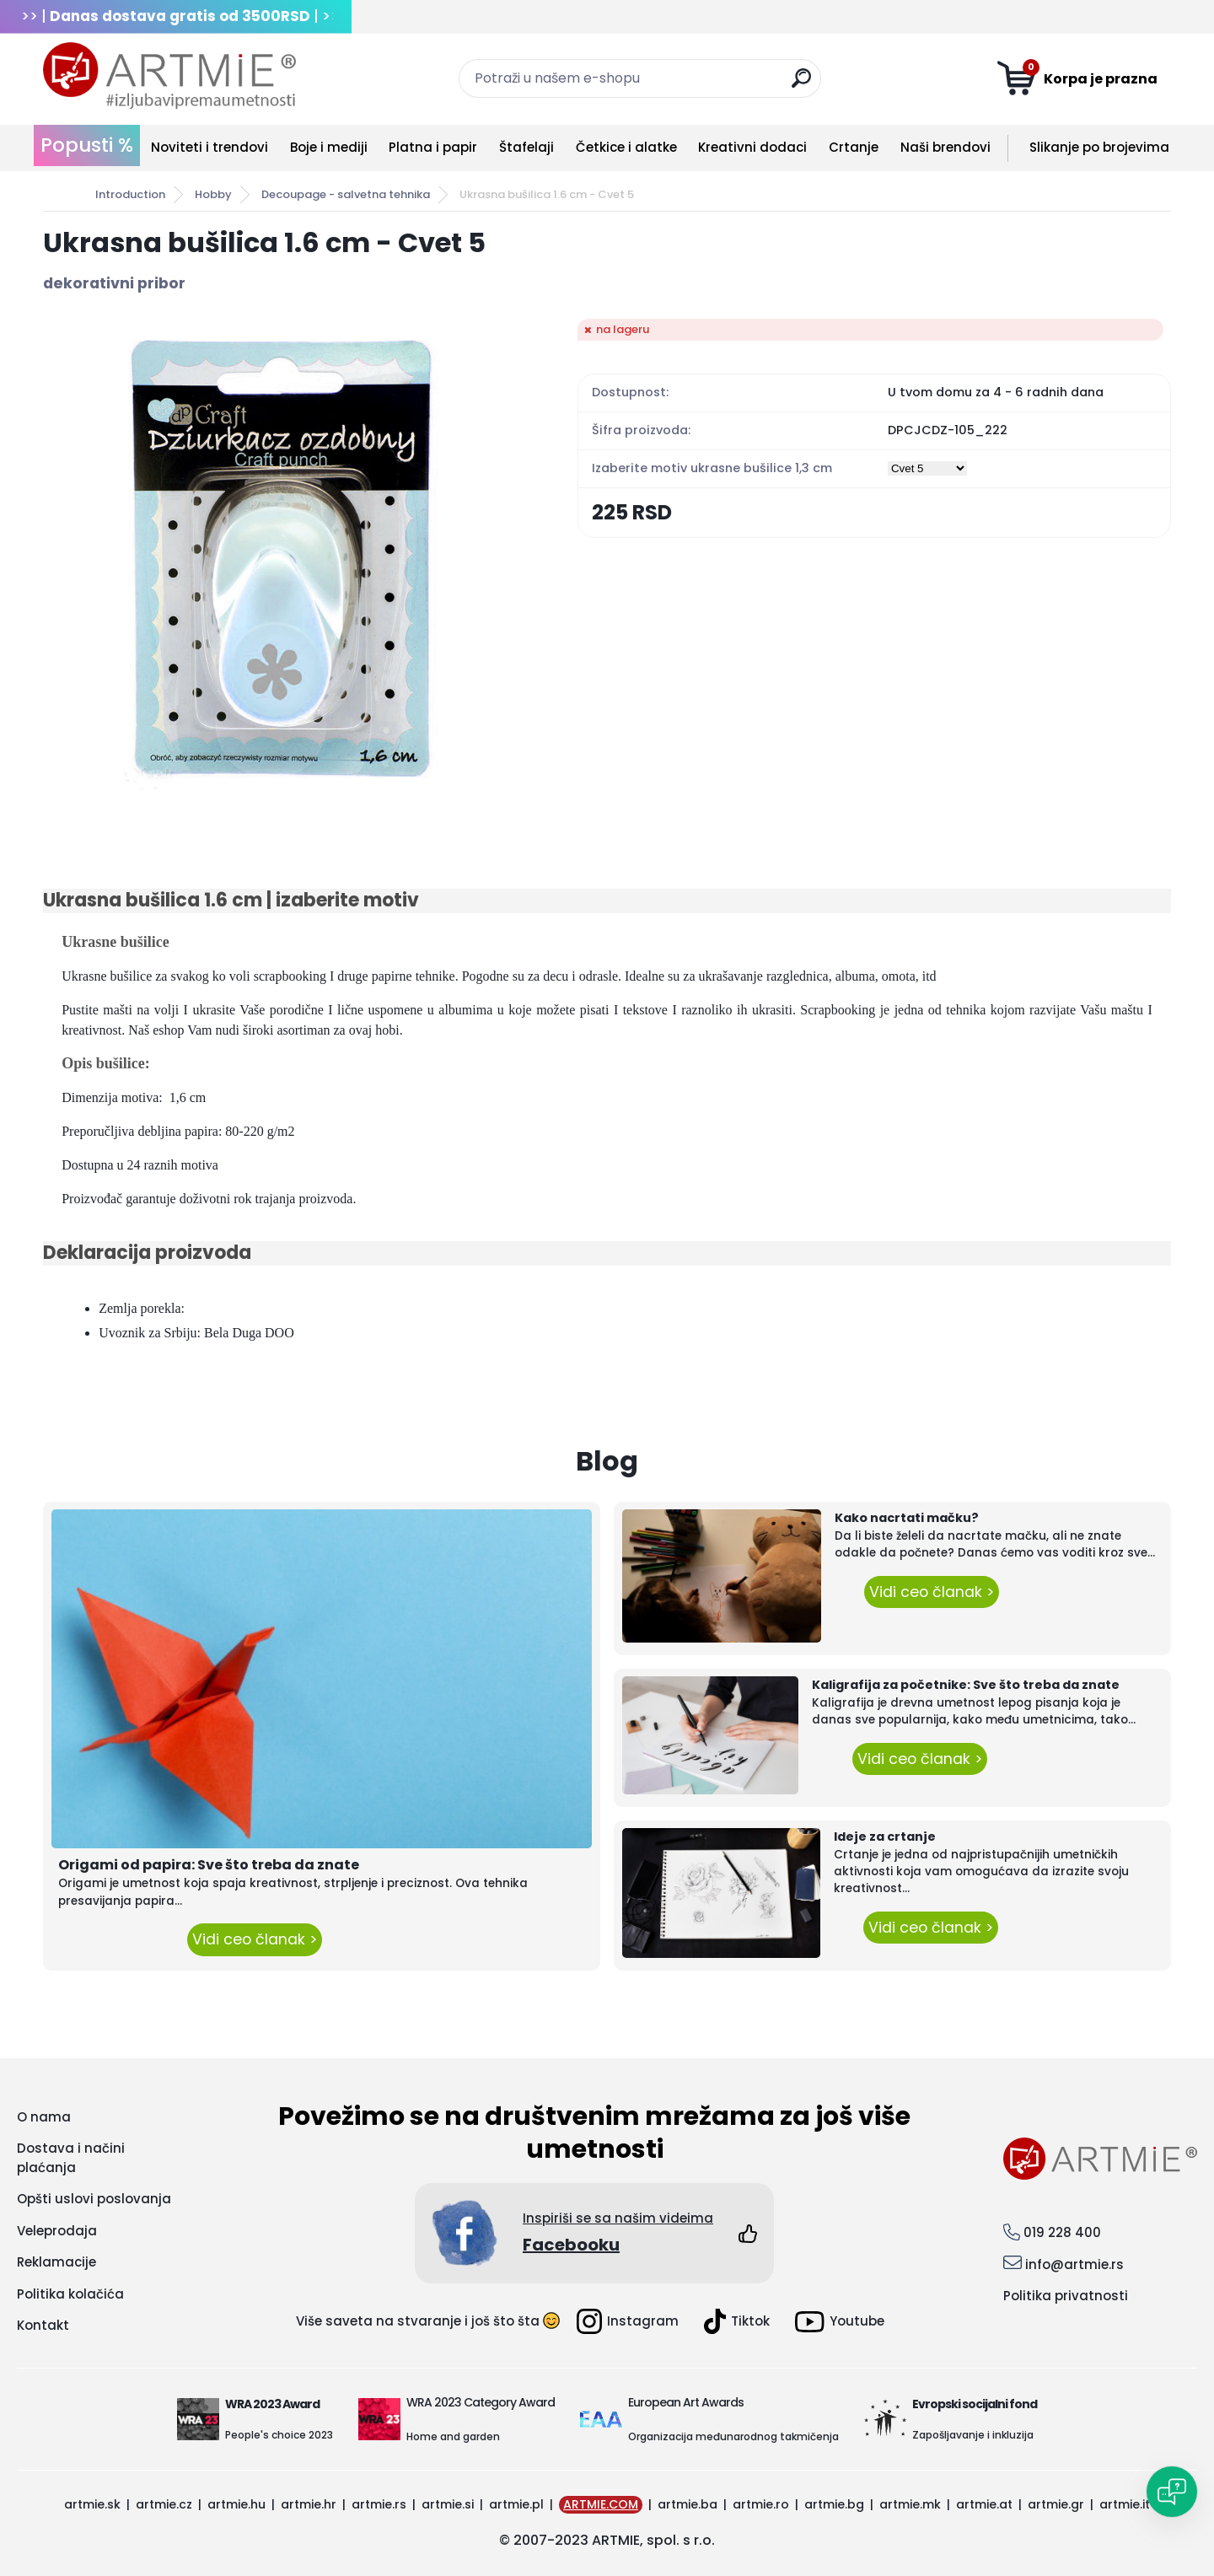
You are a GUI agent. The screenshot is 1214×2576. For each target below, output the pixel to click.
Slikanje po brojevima (1099, 147)
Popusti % (86, 145)
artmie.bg (834, 2504)
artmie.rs (379, 2504)
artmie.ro (761, 2504)
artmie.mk (910, 2504)
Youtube (839, 2321)
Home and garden (453, 2436)
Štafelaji (526, 147)
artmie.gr (1056, 2504)
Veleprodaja (57, 2231)
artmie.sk (92, 2504)
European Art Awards (686, 2402)
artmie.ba (687, 2504)
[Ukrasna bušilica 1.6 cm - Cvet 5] (283, 559)
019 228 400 (1062, 2232)
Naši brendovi (945, 147)
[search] (801, 84)
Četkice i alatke (626, 147)
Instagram (628, 2321)
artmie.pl (516, 2504)
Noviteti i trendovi (209, 147)
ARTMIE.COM (600, 2504)
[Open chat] (1172, 2491)
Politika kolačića (70, 2294)
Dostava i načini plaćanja (71, 2157)
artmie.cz (164, 2504)
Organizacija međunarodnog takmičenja (733, 2436)
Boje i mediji (329, 147)
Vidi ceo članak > (254, 1939)
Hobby (213, 194)
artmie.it (1124, 2504)
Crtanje (853, 147)
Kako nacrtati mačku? (907, 1517)
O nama (44, 2117)
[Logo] (169, 76)
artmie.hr (308, 2504)
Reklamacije (56, 2262)
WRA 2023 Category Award (480, 2402)
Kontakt (43, 2325)
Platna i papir (433, 147)
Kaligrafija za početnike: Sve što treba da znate (966, 1684)
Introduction (130, 194)
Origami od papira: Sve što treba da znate (208, 1864)
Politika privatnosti (1065, 2295)
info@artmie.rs (1074, 2264)
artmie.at (984, 2504)
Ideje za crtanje (885, 1836)
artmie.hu (236, 2504)
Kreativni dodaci (752, 147)
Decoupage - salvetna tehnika (345, 194)
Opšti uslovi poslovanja (94, 2199)
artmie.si (448, 2504)
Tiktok (737, 2321)
